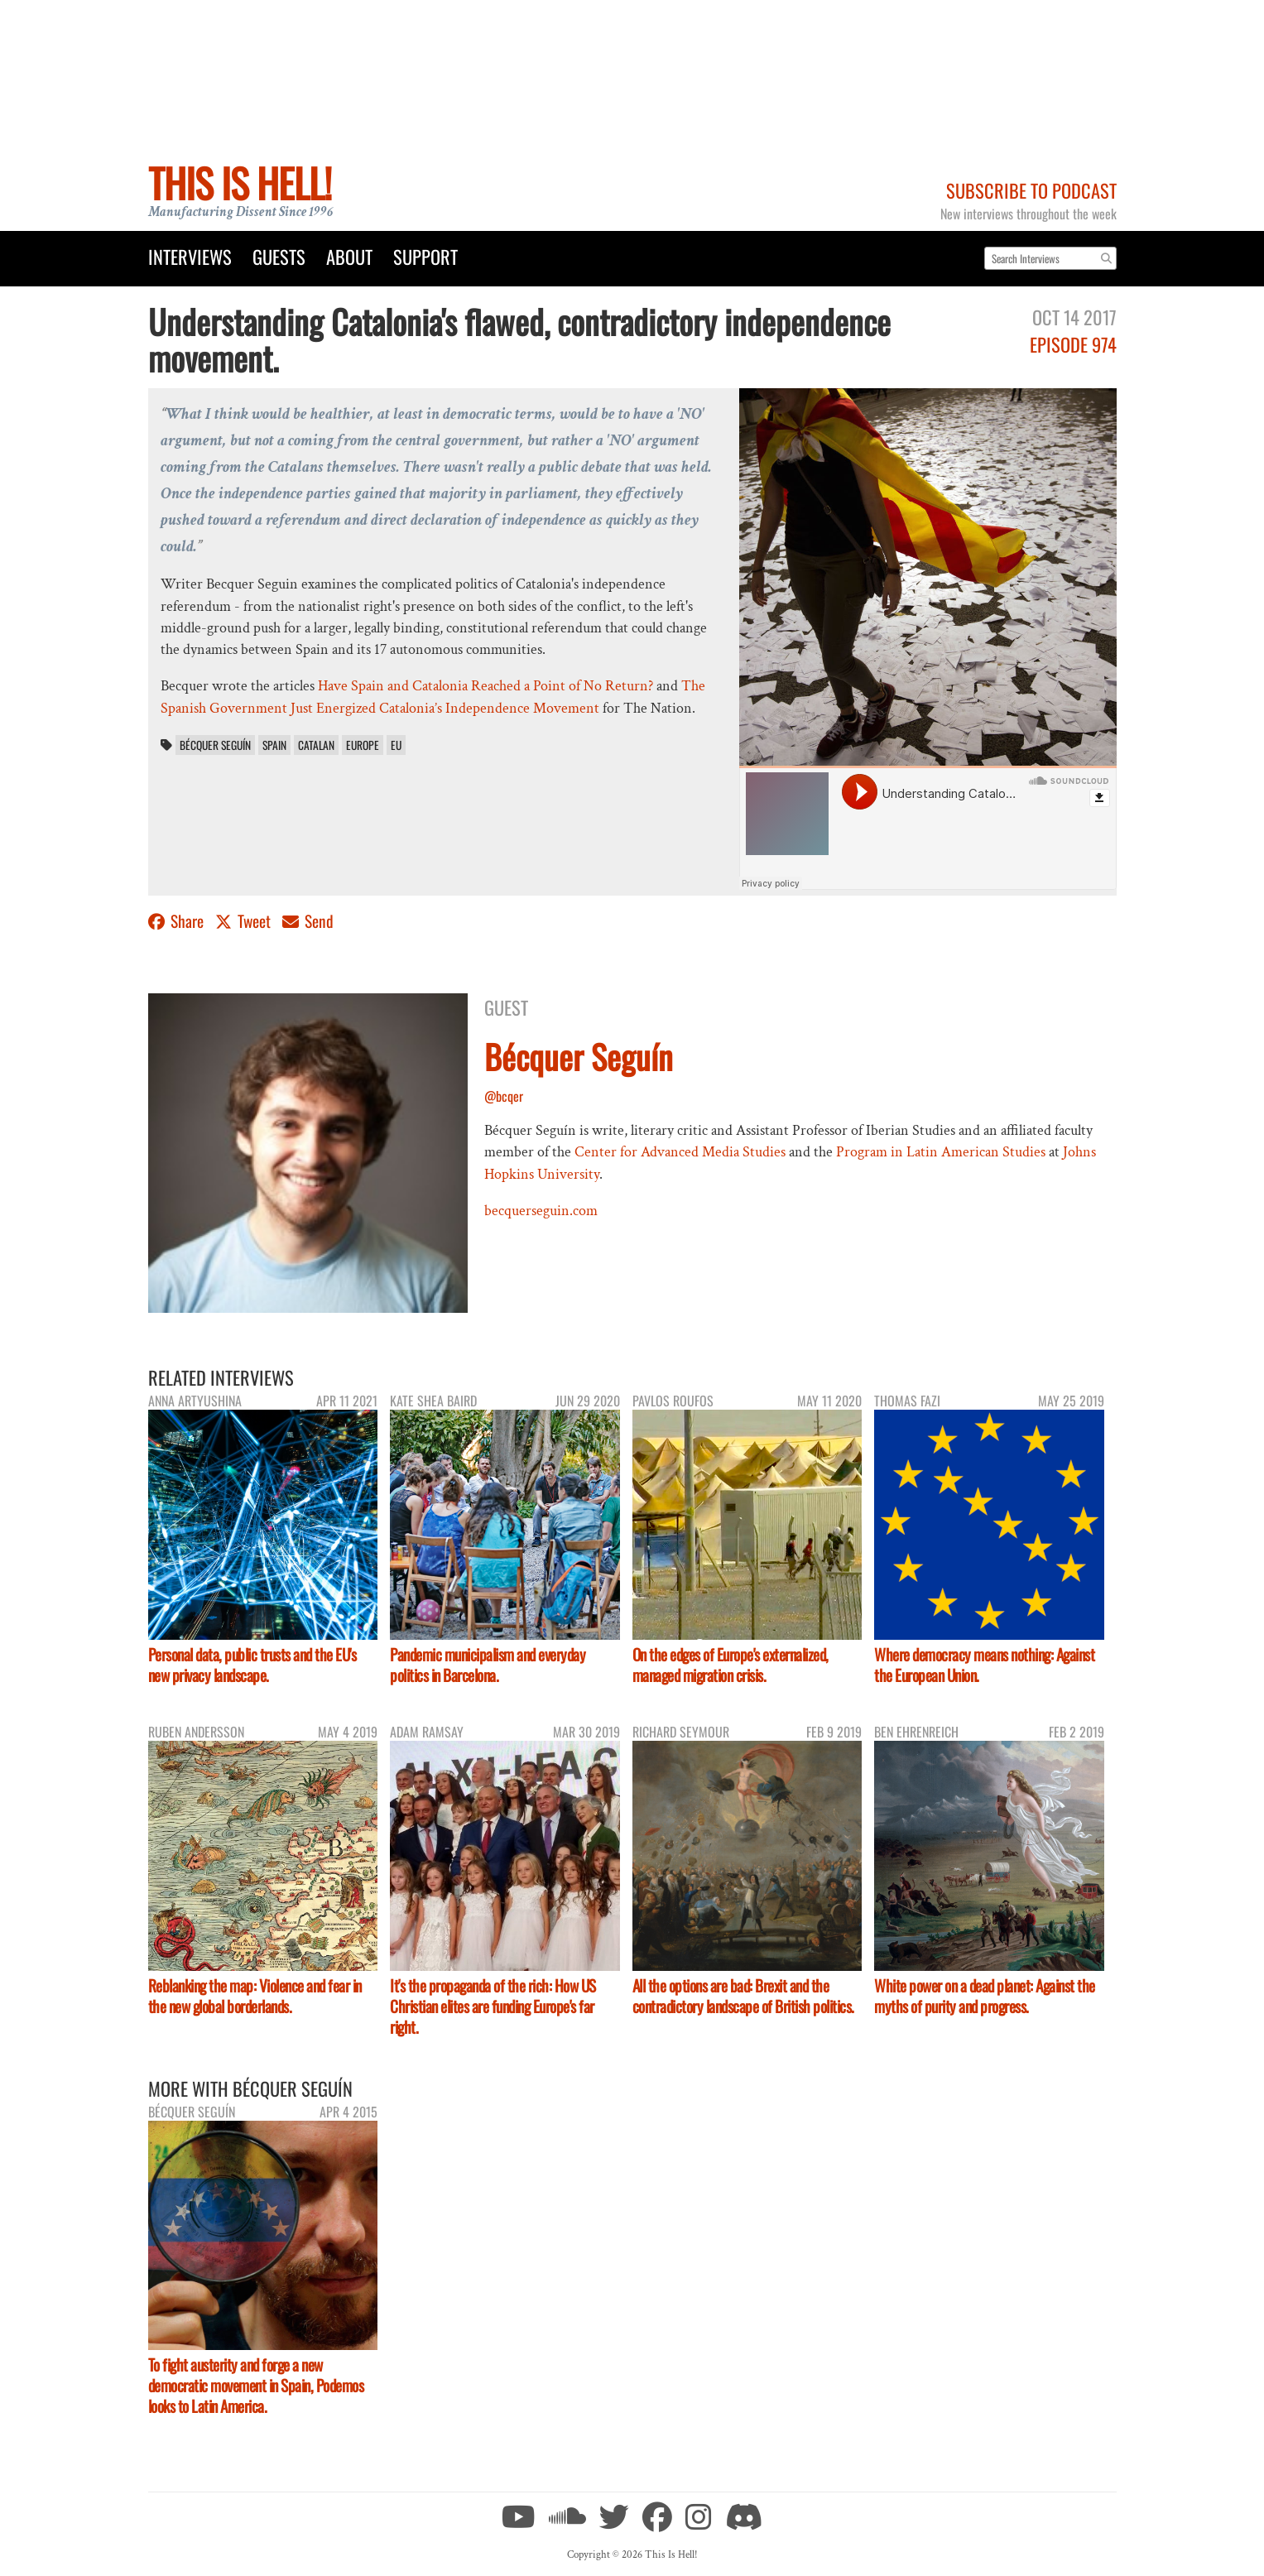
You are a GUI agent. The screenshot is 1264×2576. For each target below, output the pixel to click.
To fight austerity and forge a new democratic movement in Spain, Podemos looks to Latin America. (256, 2385)
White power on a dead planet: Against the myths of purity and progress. (984, 1995)
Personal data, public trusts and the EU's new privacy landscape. (252, 1664)
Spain (274, 745)
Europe (362, 745)
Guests (278, 256)
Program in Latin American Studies (940, 1151)
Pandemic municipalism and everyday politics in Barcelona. (487, 1664)
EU (396, 745)
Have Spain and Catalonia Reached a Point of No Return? (485, 685)
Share (177, 921)
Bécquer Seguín (215, 745)
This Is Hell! (239, 182)
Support (425, 256)
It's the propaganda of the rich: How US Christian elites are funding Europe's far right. (493, 2006)
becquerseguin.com (541, 1210)
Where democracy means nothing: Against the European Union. (984, 1664)
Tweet (244, 921)
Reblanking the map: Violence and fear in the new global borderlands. (255, 1995)
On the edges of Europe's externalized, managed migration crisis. (730, 1664)
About (349, 256)
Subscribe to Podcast (1031, 190)
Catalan (316, 745)
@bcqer (503, 1096)
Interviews (190, 256)
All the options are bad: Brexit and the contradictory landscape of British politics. (743, 1995)
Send (308, 921)
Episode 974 (1073, 344)
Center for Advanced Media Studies (680, 1151)
